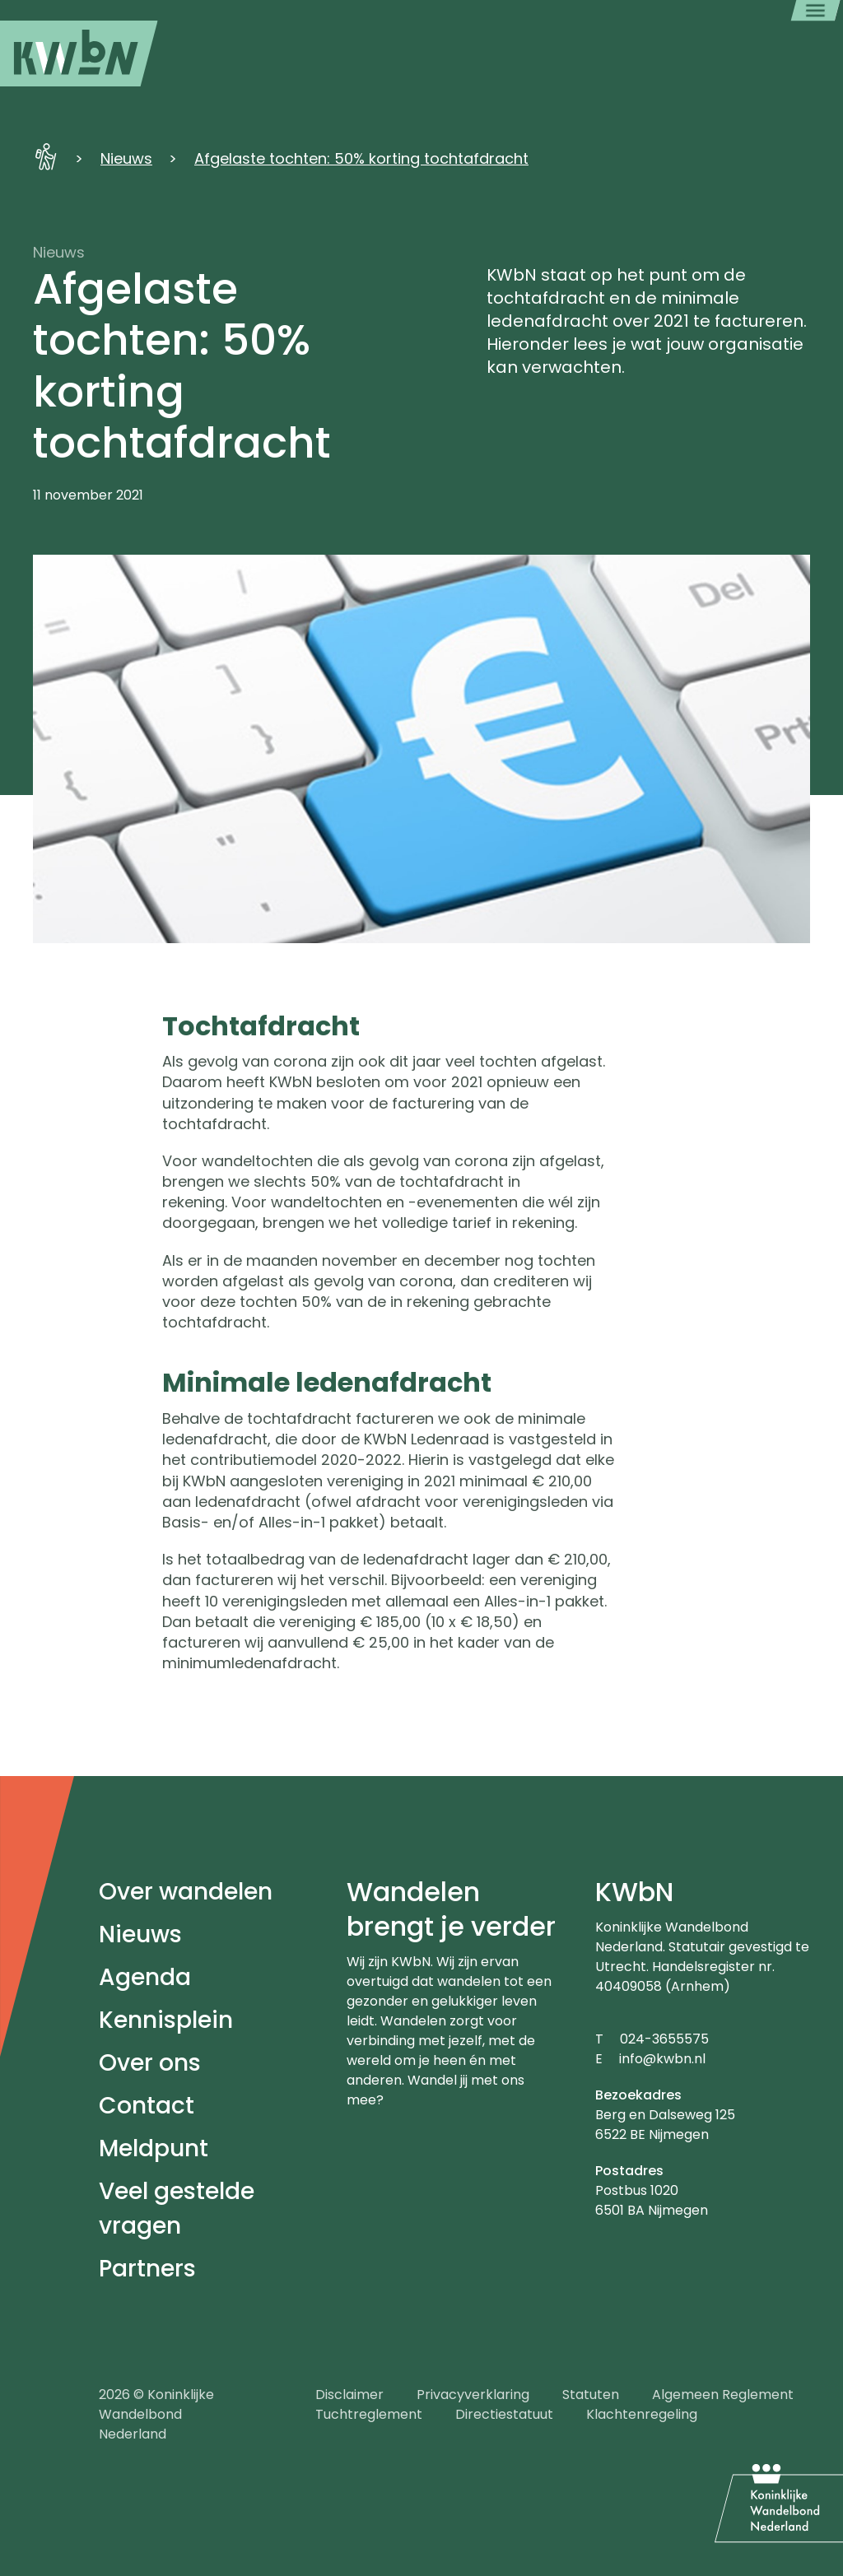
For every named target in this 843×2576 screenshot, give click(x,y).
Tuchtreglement (368, 2414)
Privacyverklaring (473, 2394)
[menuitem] (79, 53)
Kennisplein (166, 2020)
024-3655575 (664, 2039)
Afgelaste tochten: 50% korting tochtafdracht (361, 158)
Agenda (145, 1977)
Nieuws (126, 158)
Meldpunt (153, 2148)
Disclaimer (349, 2394)
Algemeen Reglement (723, 2394)
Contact (146, 2106)
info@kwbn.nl (662, 2058)
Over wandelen (185, 1892)
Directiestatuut (504, 2414)
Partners (147, 2269)
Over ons (150, 2063)
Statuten (590, 2394)
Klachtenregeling (641, 2414)
